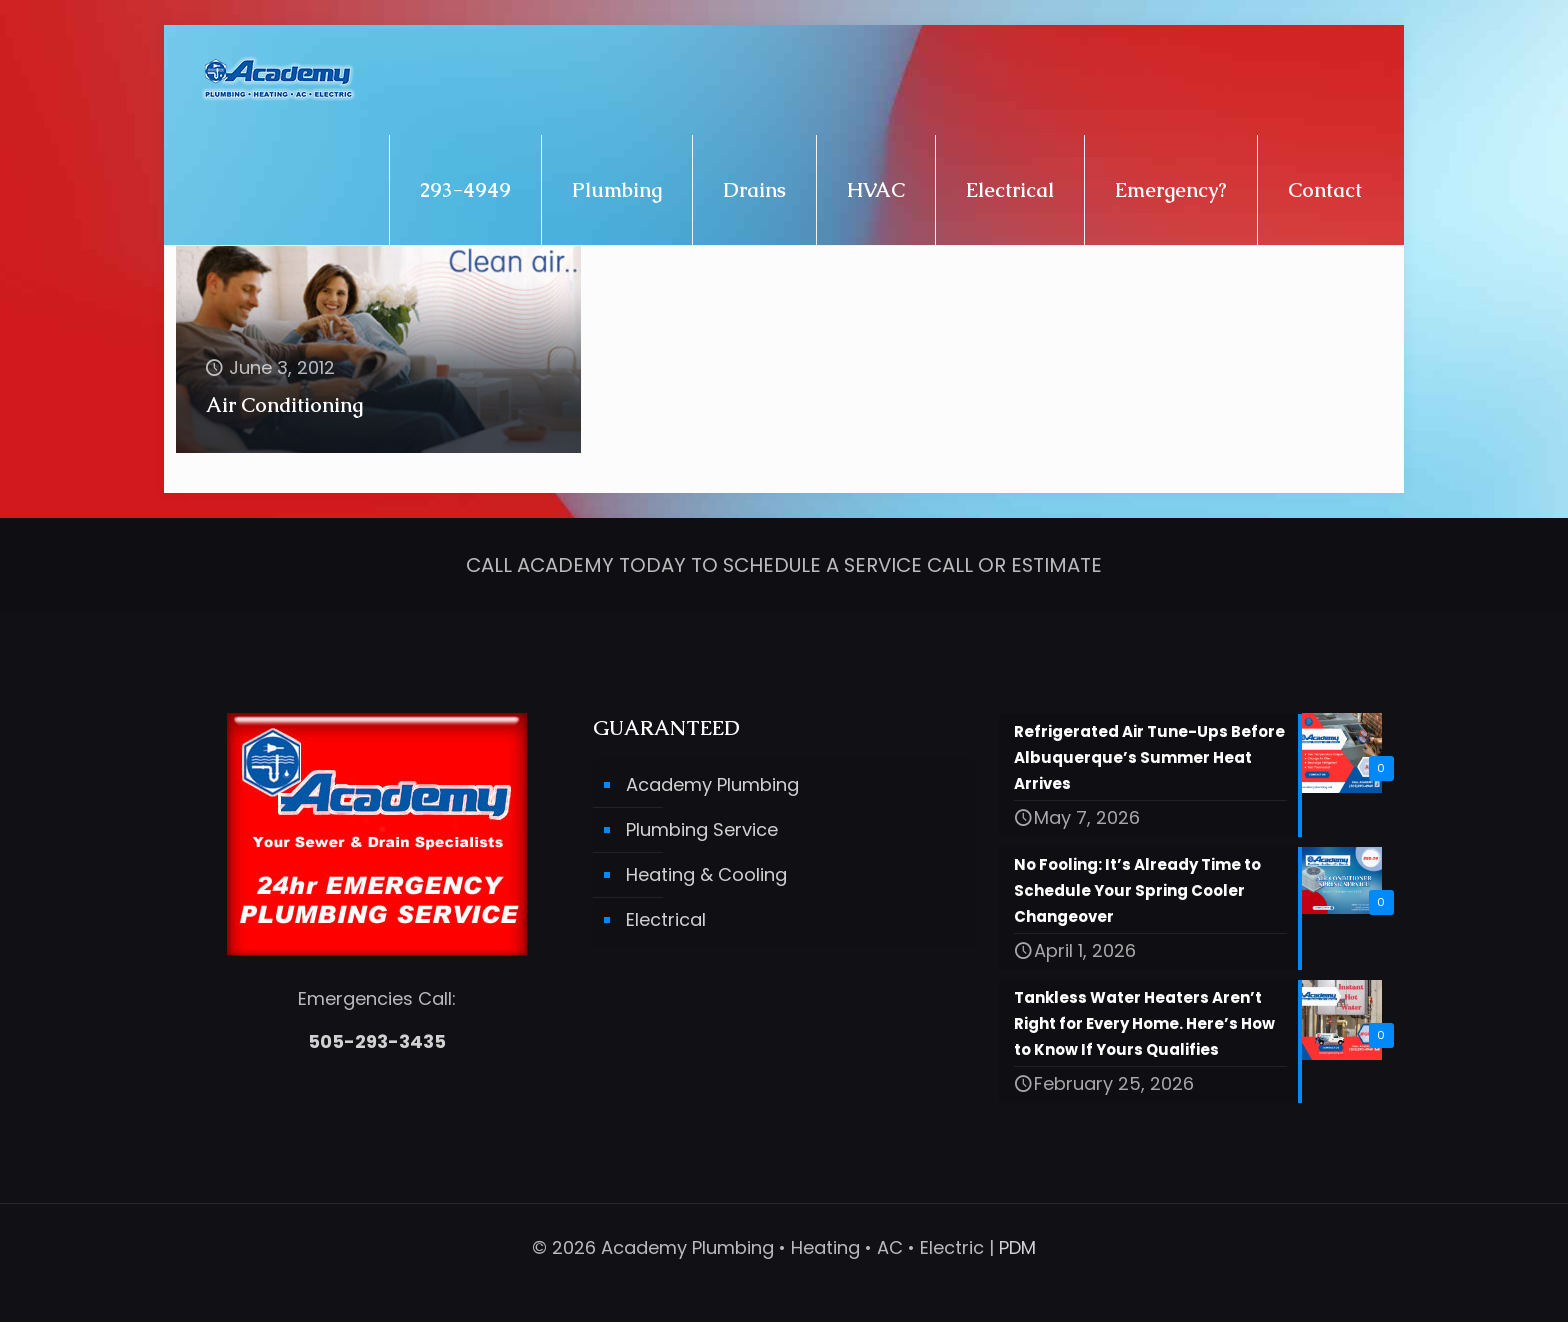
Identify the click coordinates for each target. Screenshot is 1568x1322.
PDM (1017, 1247)
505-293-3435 (377, 1042)
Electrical (666, 920)
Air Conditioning (284, 405)
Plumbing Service (702, 830)
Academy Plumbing (712, 785)
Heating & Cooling (706, 875)
